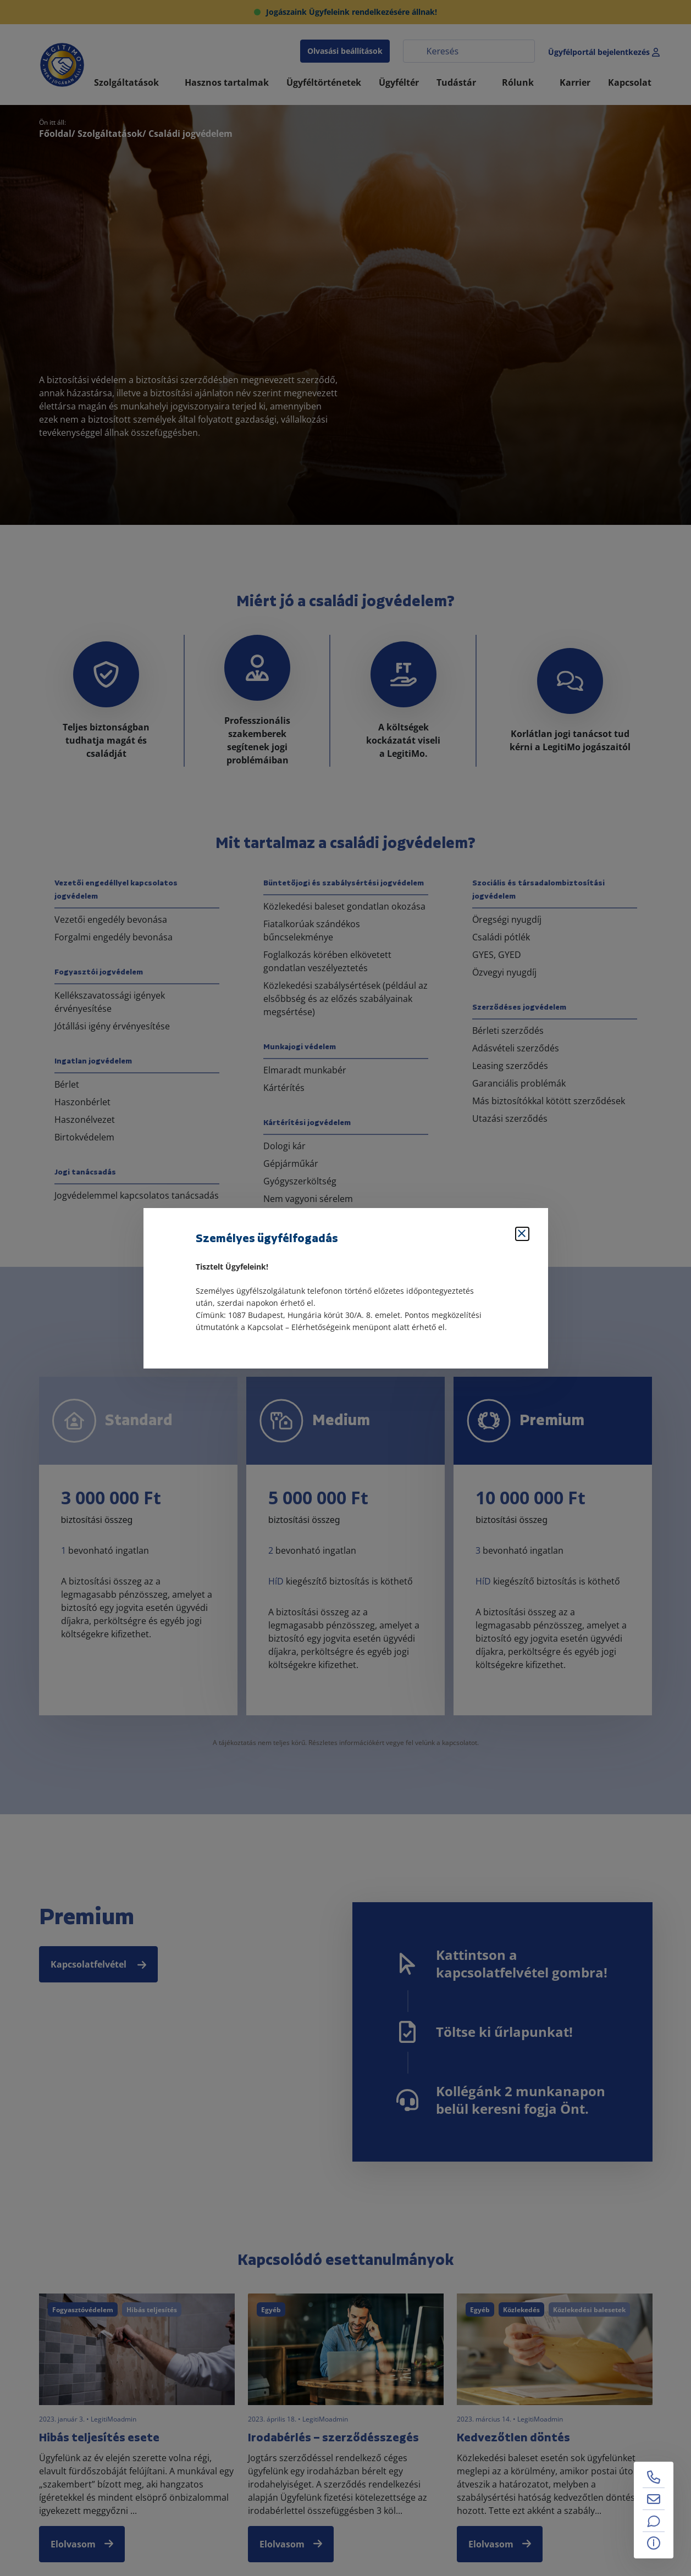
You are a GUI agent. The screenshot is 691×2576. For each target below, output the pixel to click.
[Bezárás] (522, 1233)
